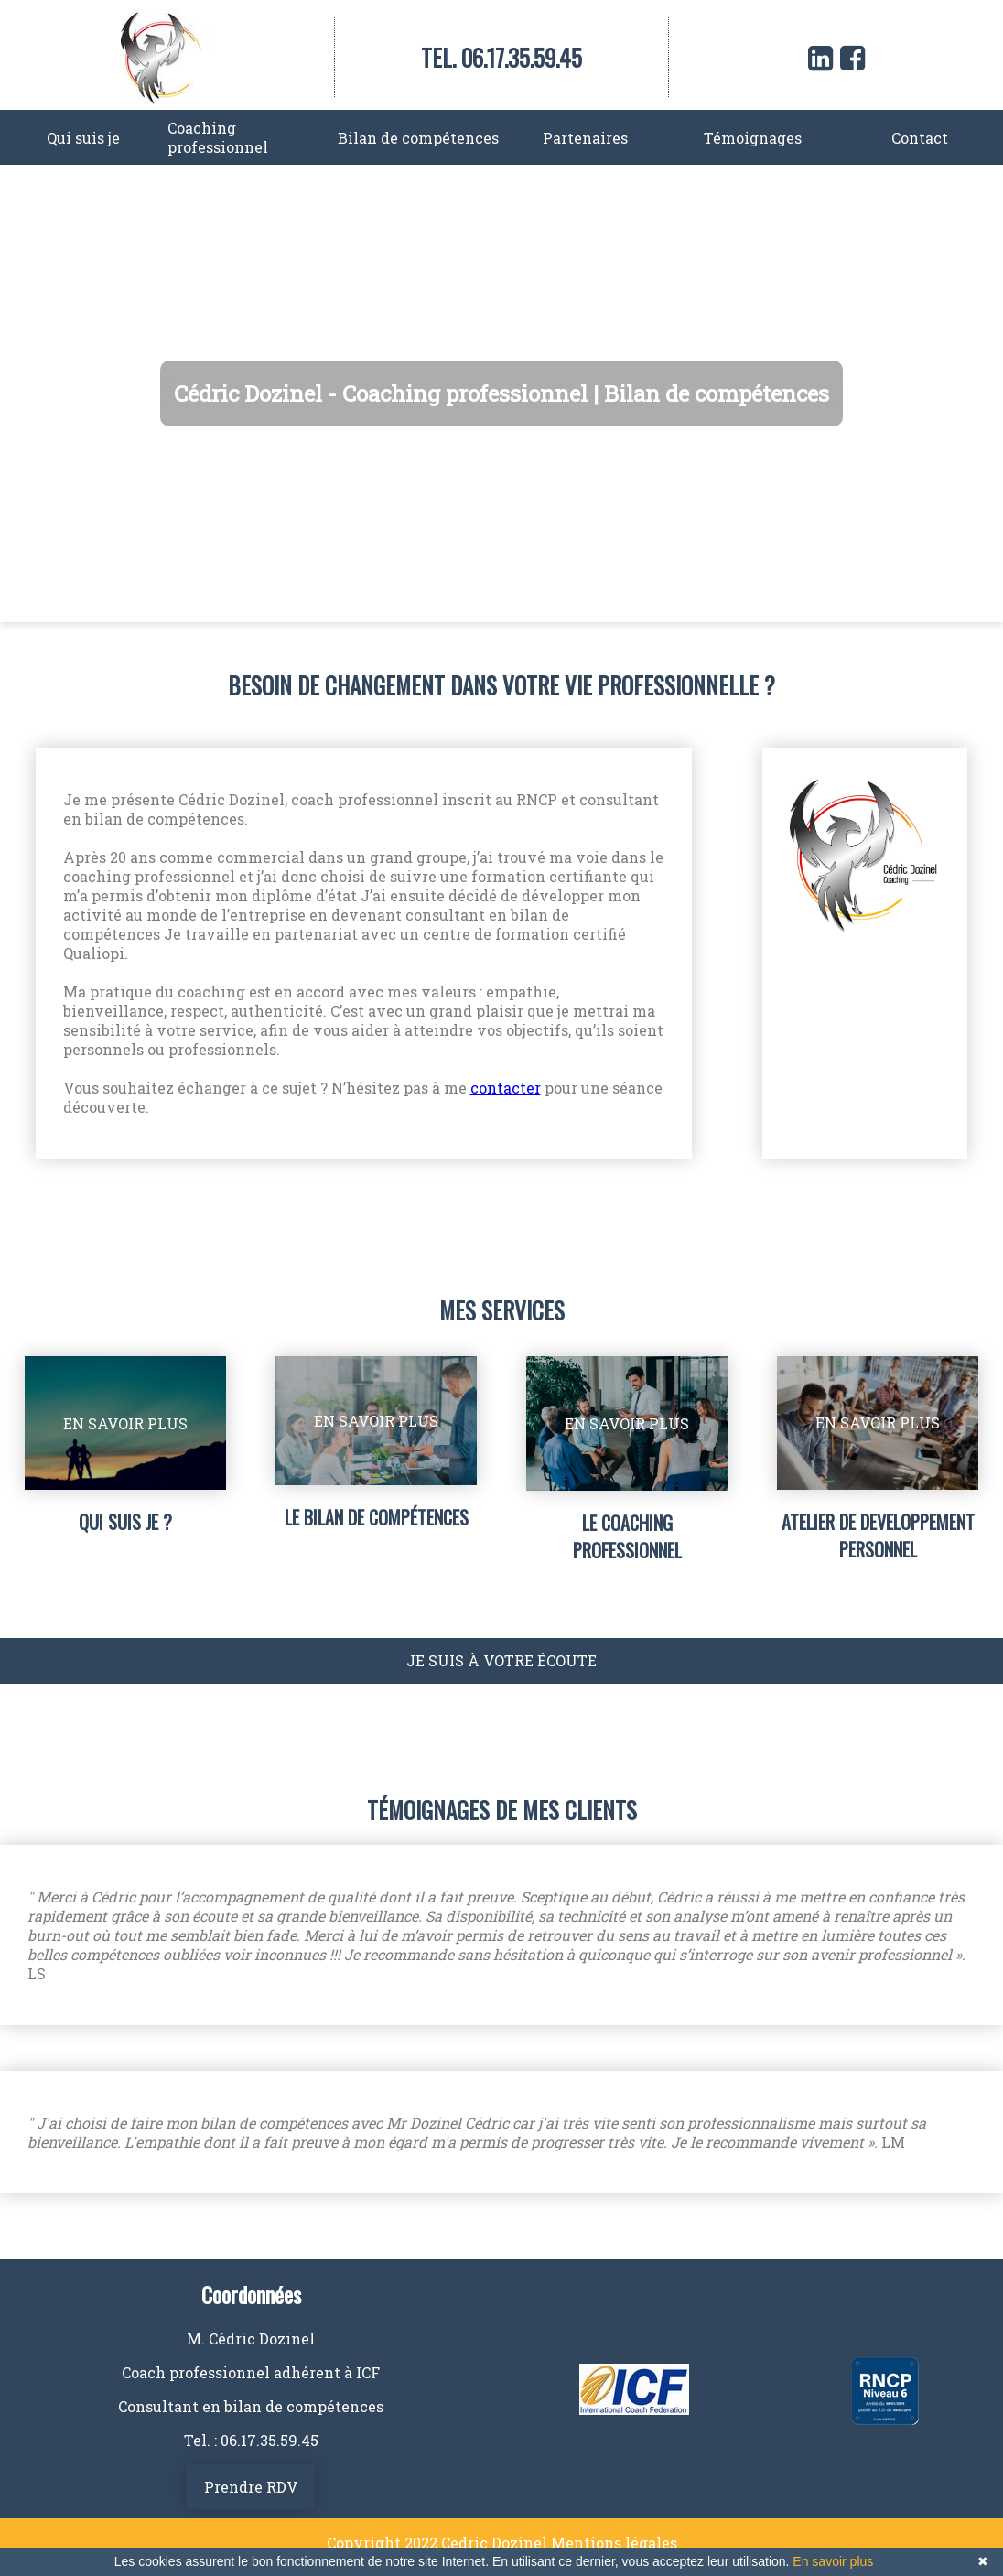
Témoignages (753, 137)
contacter (505, 1087)
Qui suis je (83, 137)
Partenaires (585, 137)
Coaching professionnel (217, 137)
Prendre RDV (251, 2486)
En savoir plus (833, 2561)
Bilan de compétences (418, 137)
